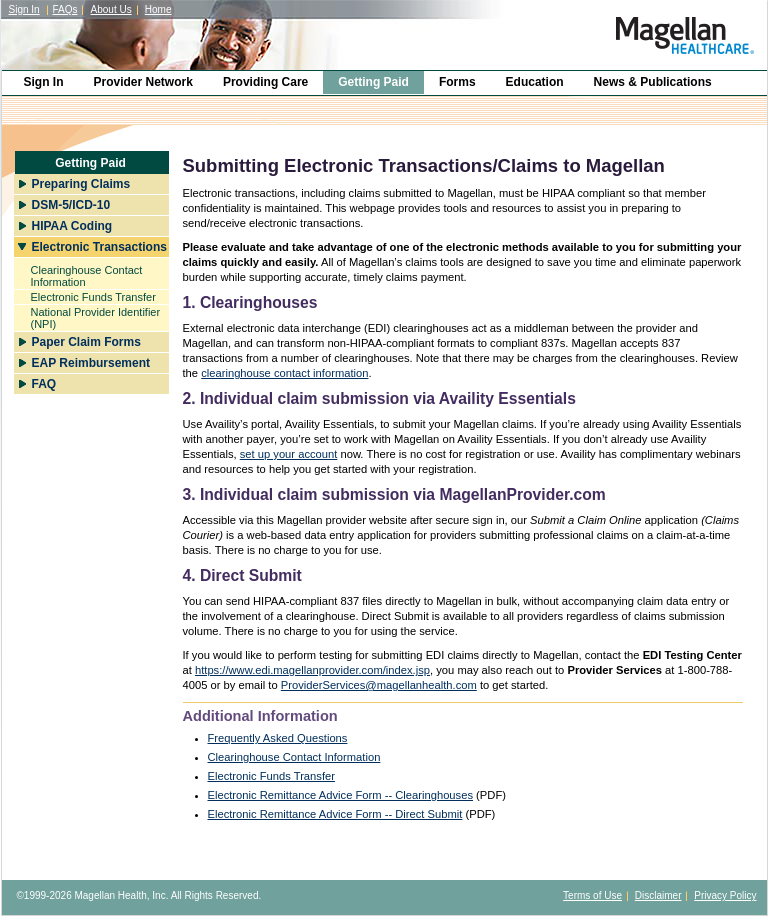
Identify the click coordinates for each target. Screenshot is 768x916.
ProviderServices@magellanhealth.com (379, 685)
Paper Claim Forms (86, 342)
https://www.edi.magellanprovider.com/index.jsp (312, 670)
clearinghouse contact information (284, 373)
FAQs (64, 9)
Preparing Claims (81, 184)
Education (535, 82)
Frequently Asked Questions (278, 738)
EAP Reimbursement (91, 363)
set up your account (289, 454)
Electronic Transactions (99, 247)
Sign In (24, 9)
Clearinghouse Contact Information (87, 276)
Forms (457, 82)
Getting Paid (373, 82)
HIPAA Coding (72, 226)
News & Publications (653, 82)
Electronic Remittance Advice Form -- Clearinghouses (341, 795)
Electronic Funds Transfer (93, 297)
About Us (111, 9)
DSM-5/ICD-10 (71, 205)
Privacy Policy (725, 895)
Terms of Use (592, 895)
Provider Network (143, 82)
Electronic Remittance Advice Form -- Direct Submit (335, 814)
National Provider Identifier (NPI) (96, 318)
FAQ (44, 384)
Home (158, 9)
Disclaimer (658, 895)
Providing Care (265, 82)
